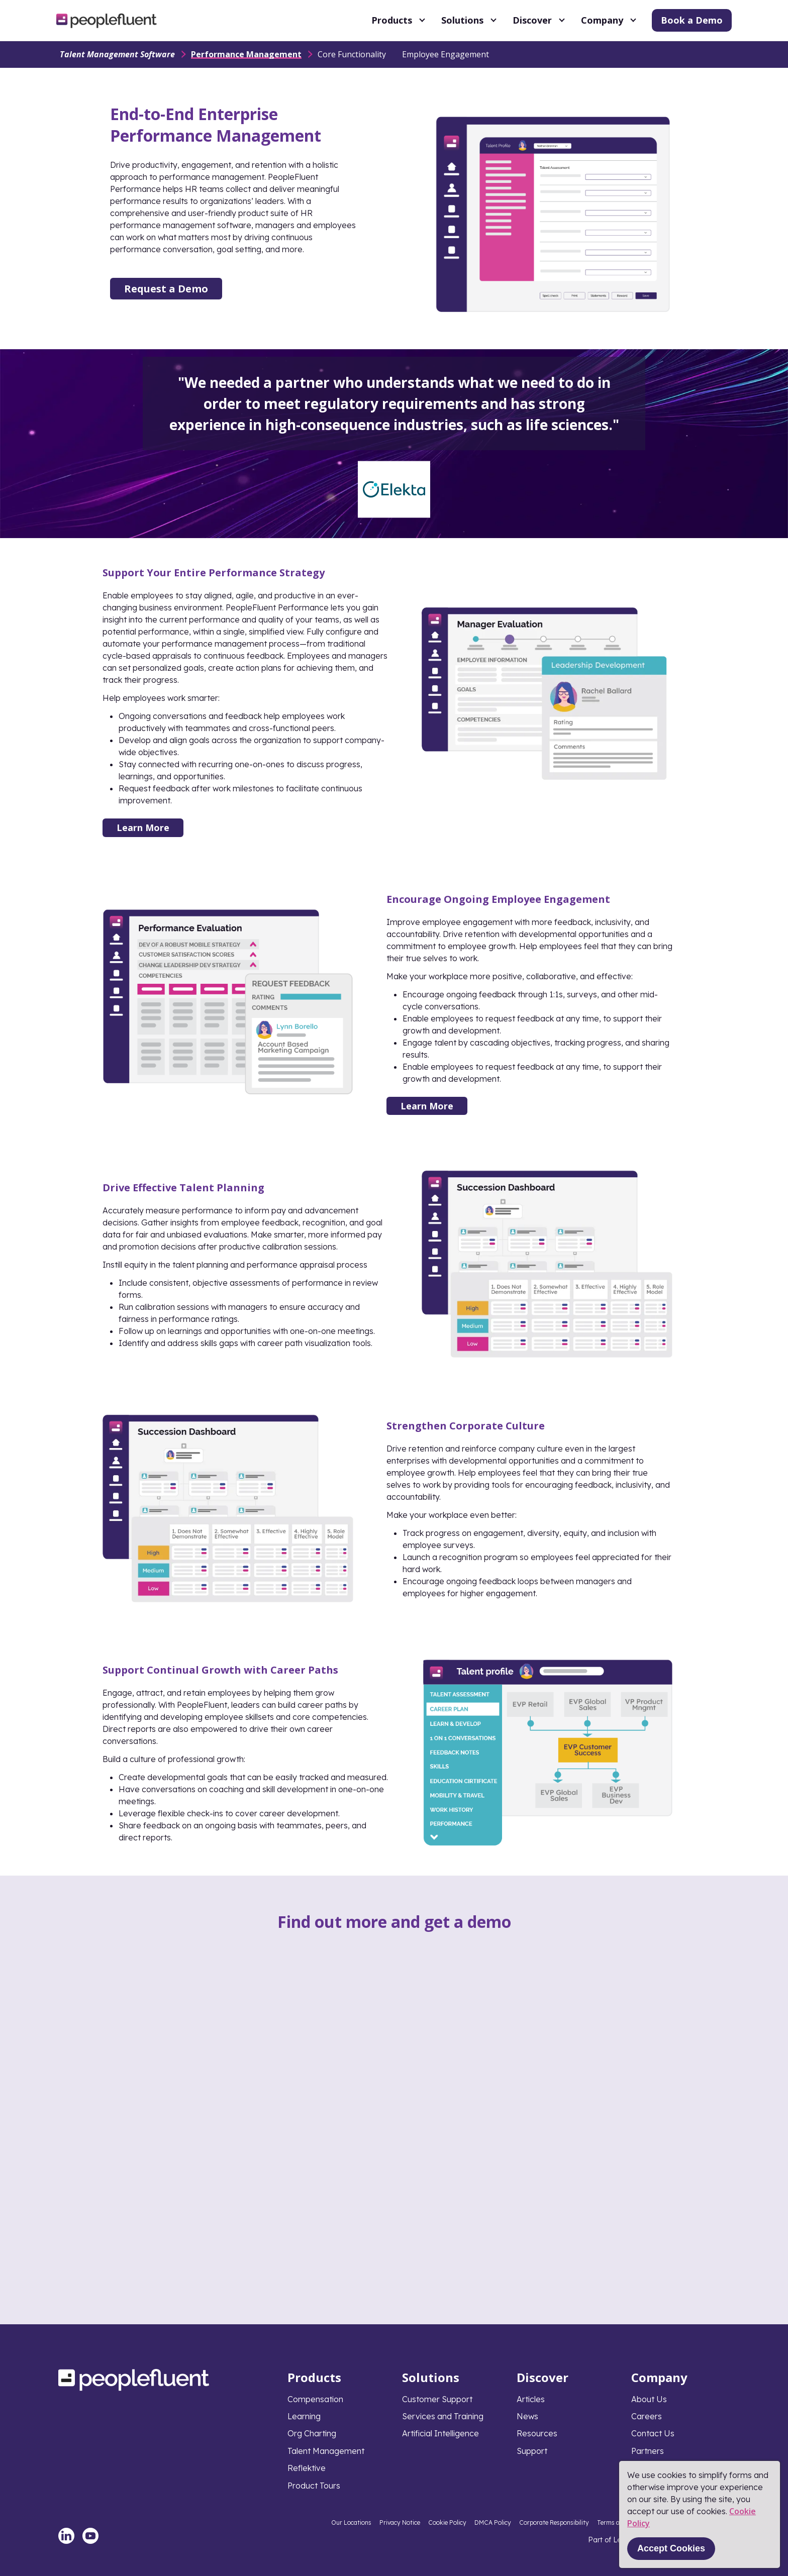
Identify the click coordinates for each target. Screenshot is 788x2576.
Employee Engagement (445, 54)
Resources (537, 2433)
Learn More (143, 827)
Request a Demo (166, 288)
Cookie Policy (447, 2522)
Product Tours (313, 2486)
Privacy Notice (399, 2522)
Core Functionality (352, 54)
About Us (649, 2399)
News (527, 2416)
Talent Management (325, 2451)
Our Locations (351, 2522)
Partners (647, 2451)
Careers (646, 2416)
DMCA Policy (492, 2522)
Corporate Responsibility (554, 2522)
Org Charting (311, 2433)
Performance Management (246, 54)
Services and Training (442, 2416)
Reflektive (306, 2468)
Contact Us (652, 2433)
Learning (304, 2416)
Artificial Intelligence (440, 2433)
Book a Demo (692, 20)
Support (532, 2451)
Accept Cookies (671, 2548)
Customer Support (437, 2399)
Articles (531, 2399)
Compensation (315, 2399)
